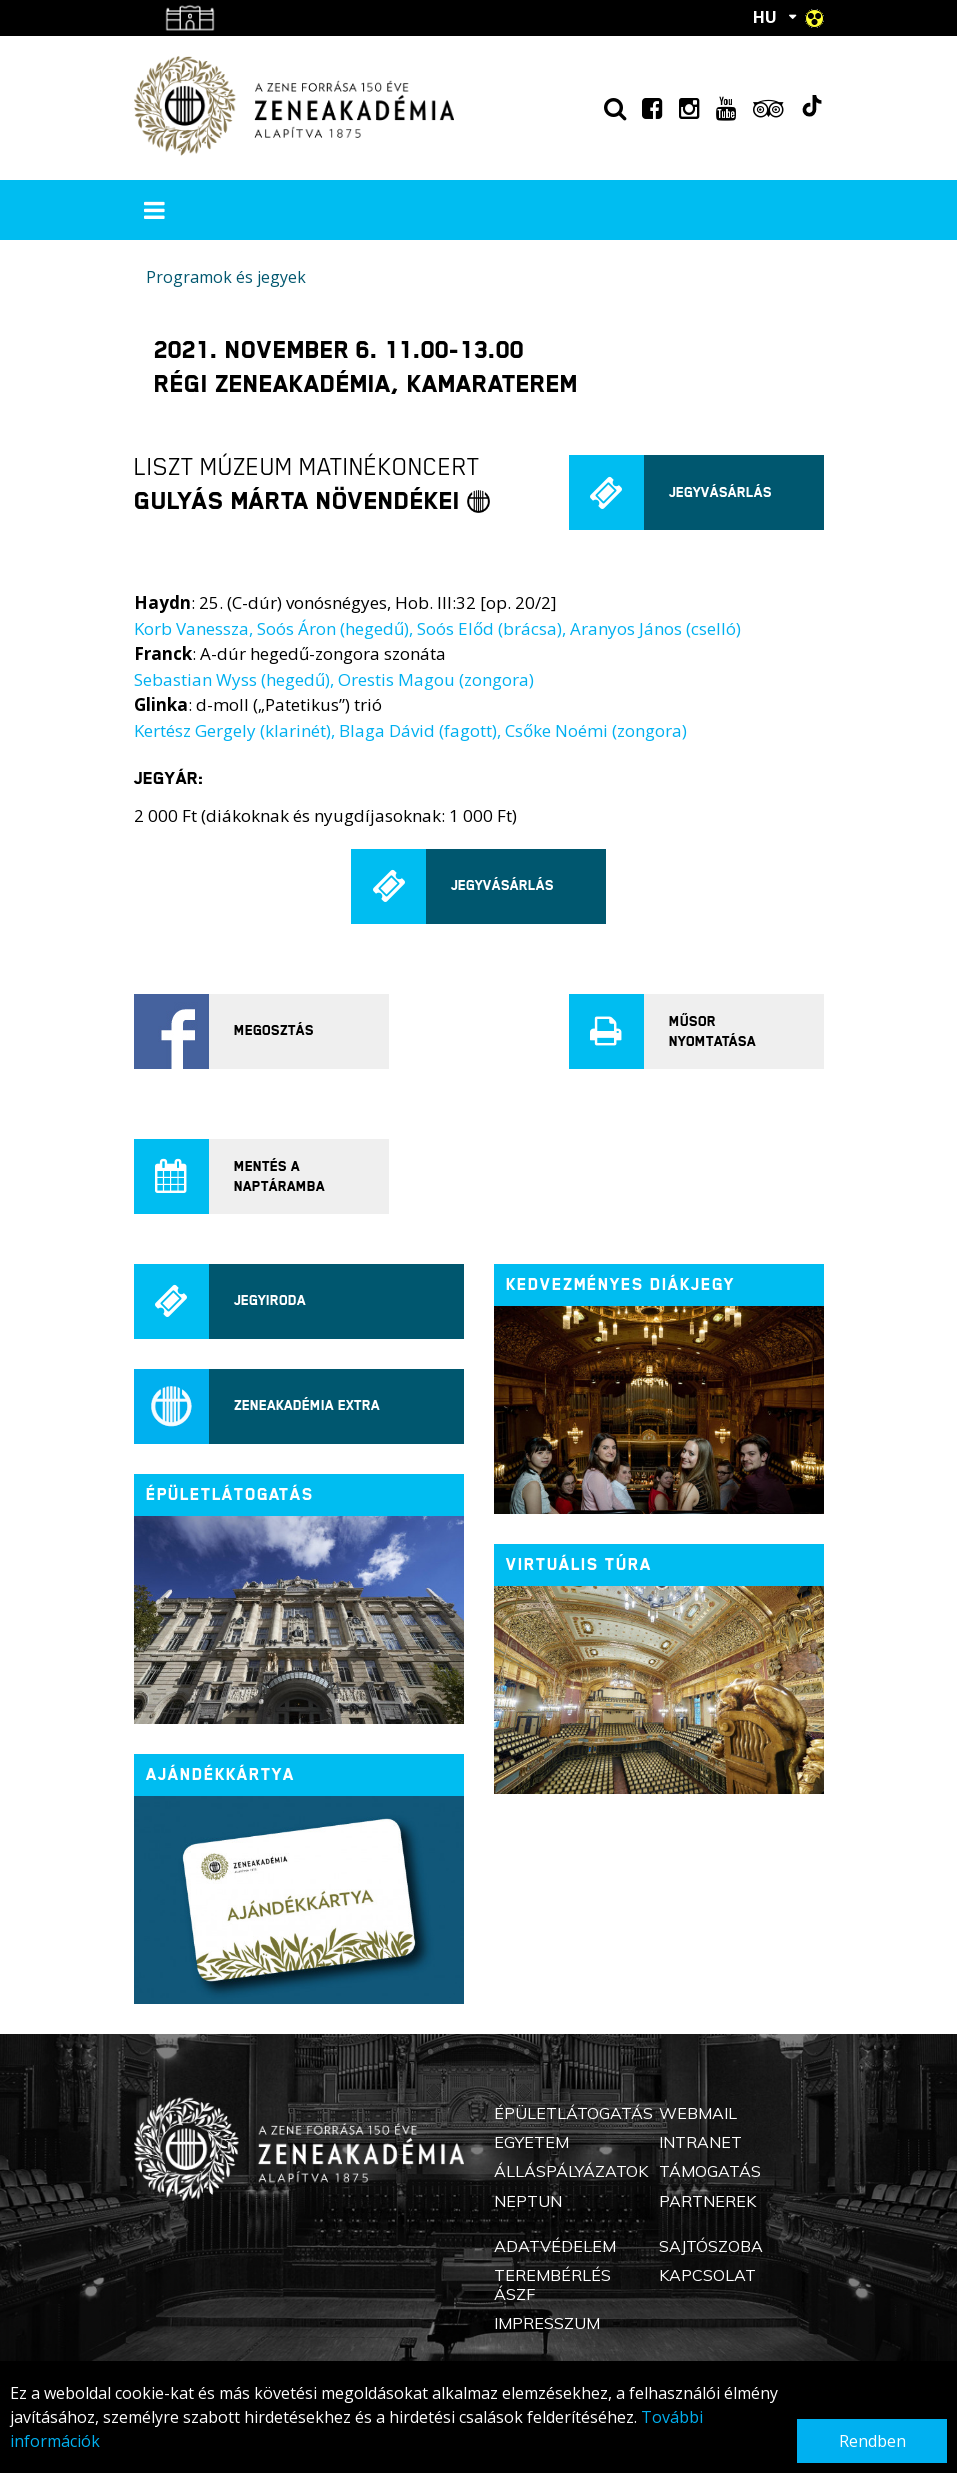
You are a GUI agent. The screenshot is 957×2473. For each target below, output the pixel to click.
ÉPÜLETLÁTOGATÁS (230, 1494)
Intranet (700, 2142)
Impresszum (547, 2323)
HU (765, 17)
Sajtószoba (711, 2246)
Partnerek (707, 2201)
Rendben (872, 2441)
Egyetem (531, 2142)
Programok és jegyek (226, 277)
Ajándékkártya (220, 1774)
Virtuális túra (579, 1564)
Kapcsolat (707, 2275)
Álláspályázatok (571, 2171)
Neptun (528, 2201)
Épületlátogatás (573, 2113)
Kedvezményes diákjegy (620, 1284)
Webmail (698, 2113)
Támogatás (710, 2171)
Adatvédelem (555, 2246)
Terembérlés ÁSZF (552, 2284)
